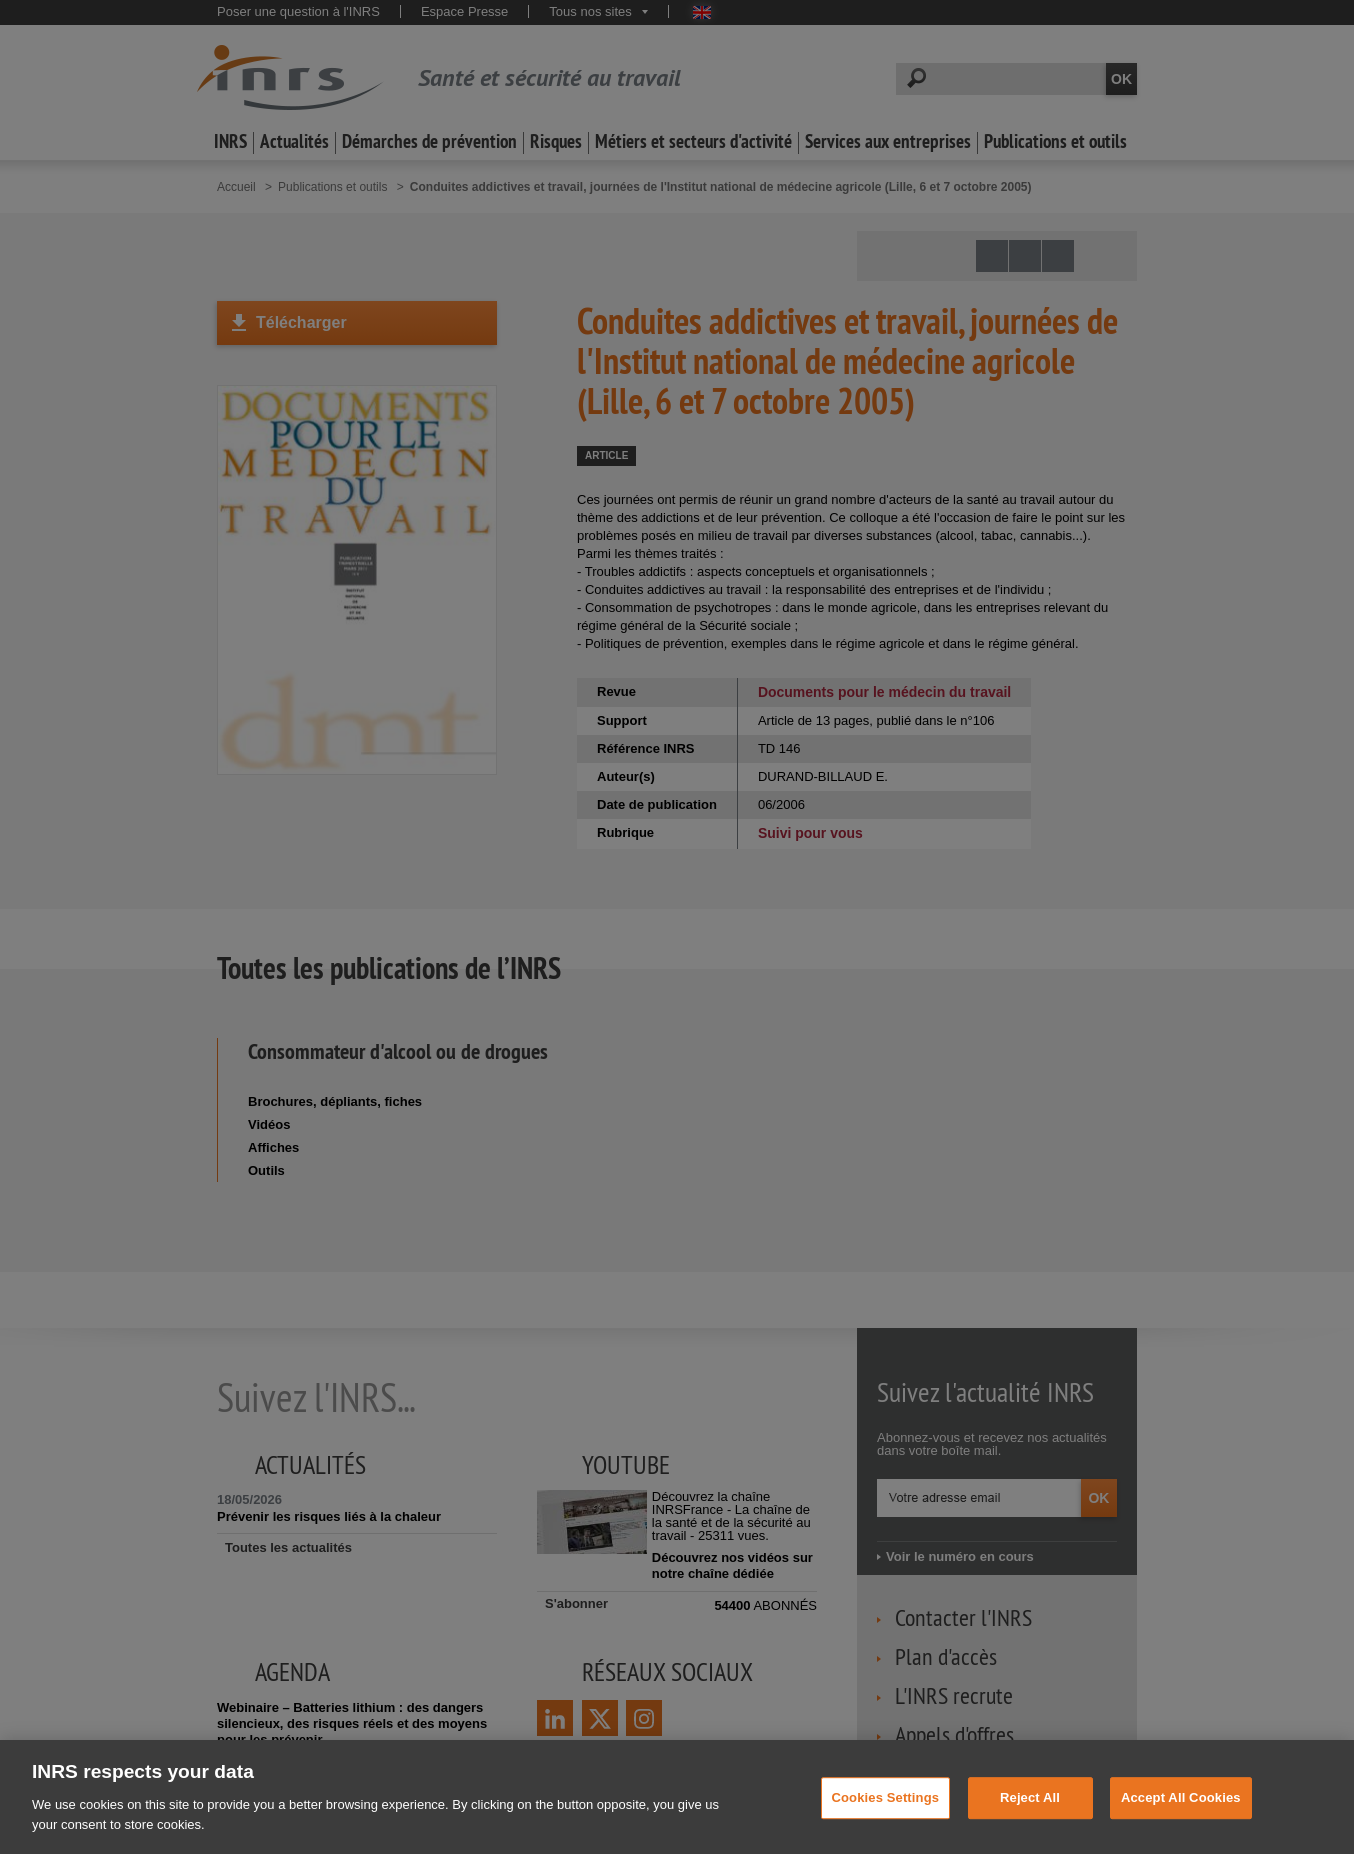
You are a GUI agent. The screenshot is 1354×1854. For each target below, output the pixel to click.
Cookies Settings (886, 1818)
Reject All (1030, 1818)
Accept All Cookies (1181, 1818)
